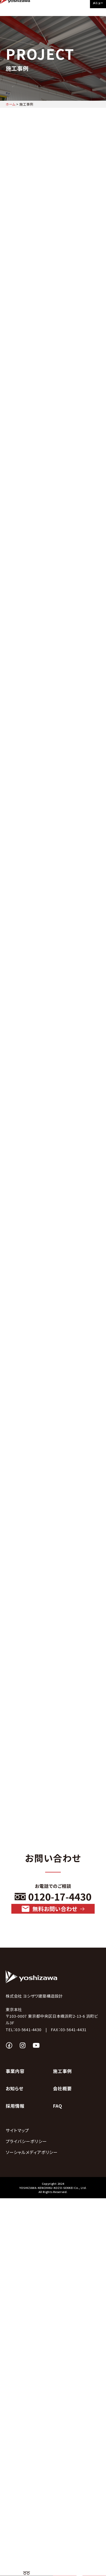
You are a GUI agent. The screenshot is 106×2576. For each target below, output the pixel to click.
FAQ (57, 2483)
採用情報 (15, 2483)
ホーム (10, 104)
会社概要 (62, 2466)
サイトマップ (17, 2508)
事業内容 (15, 2448)
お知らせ (14, 2466)
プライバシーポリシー (26, 2519)
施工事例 (62, 2448)
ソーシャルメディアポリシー (32, 2530)
